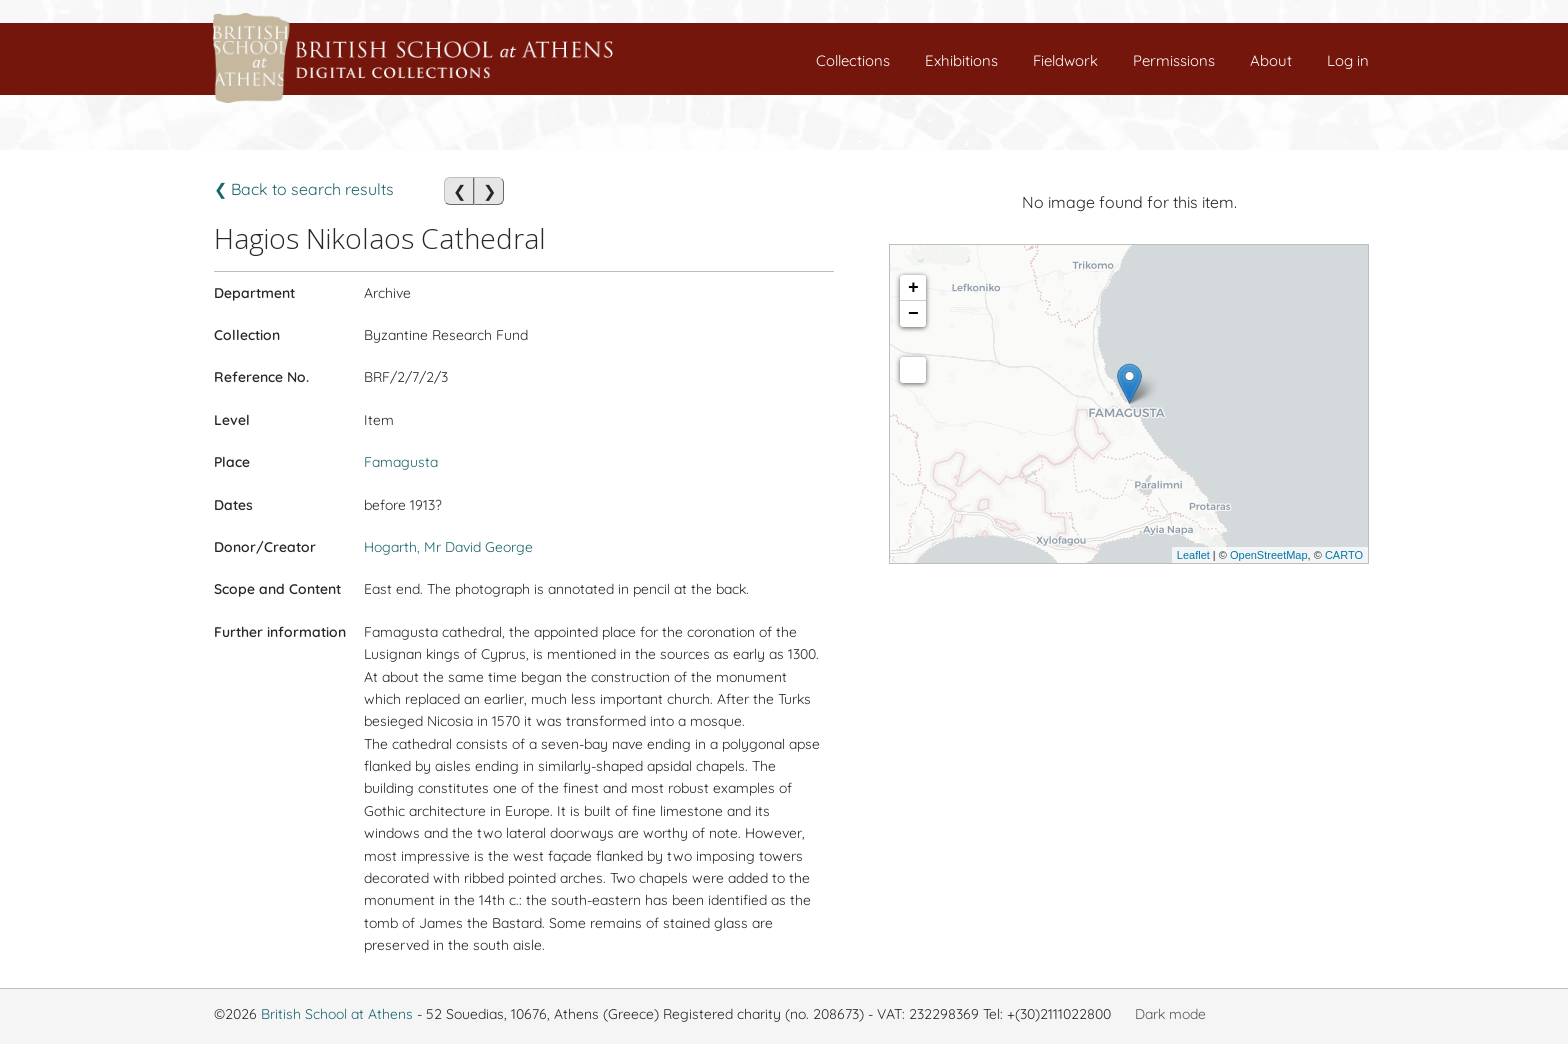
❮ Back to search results (304, 189)
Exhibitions (961, 60)
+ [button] (913, 288)
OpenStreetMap (1269, 555)
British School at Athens (337, 1014)
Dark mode (1170, 1014)
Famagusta (401, 462)
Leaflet (1193, 555)
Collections (853, 60)
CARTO (1344, 555)
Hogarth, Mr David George (448, 547)
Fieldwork (1065, 60)
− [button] (913, 314)
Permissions (1174, 60)
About (1271, 60)
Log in (1348, 60)
